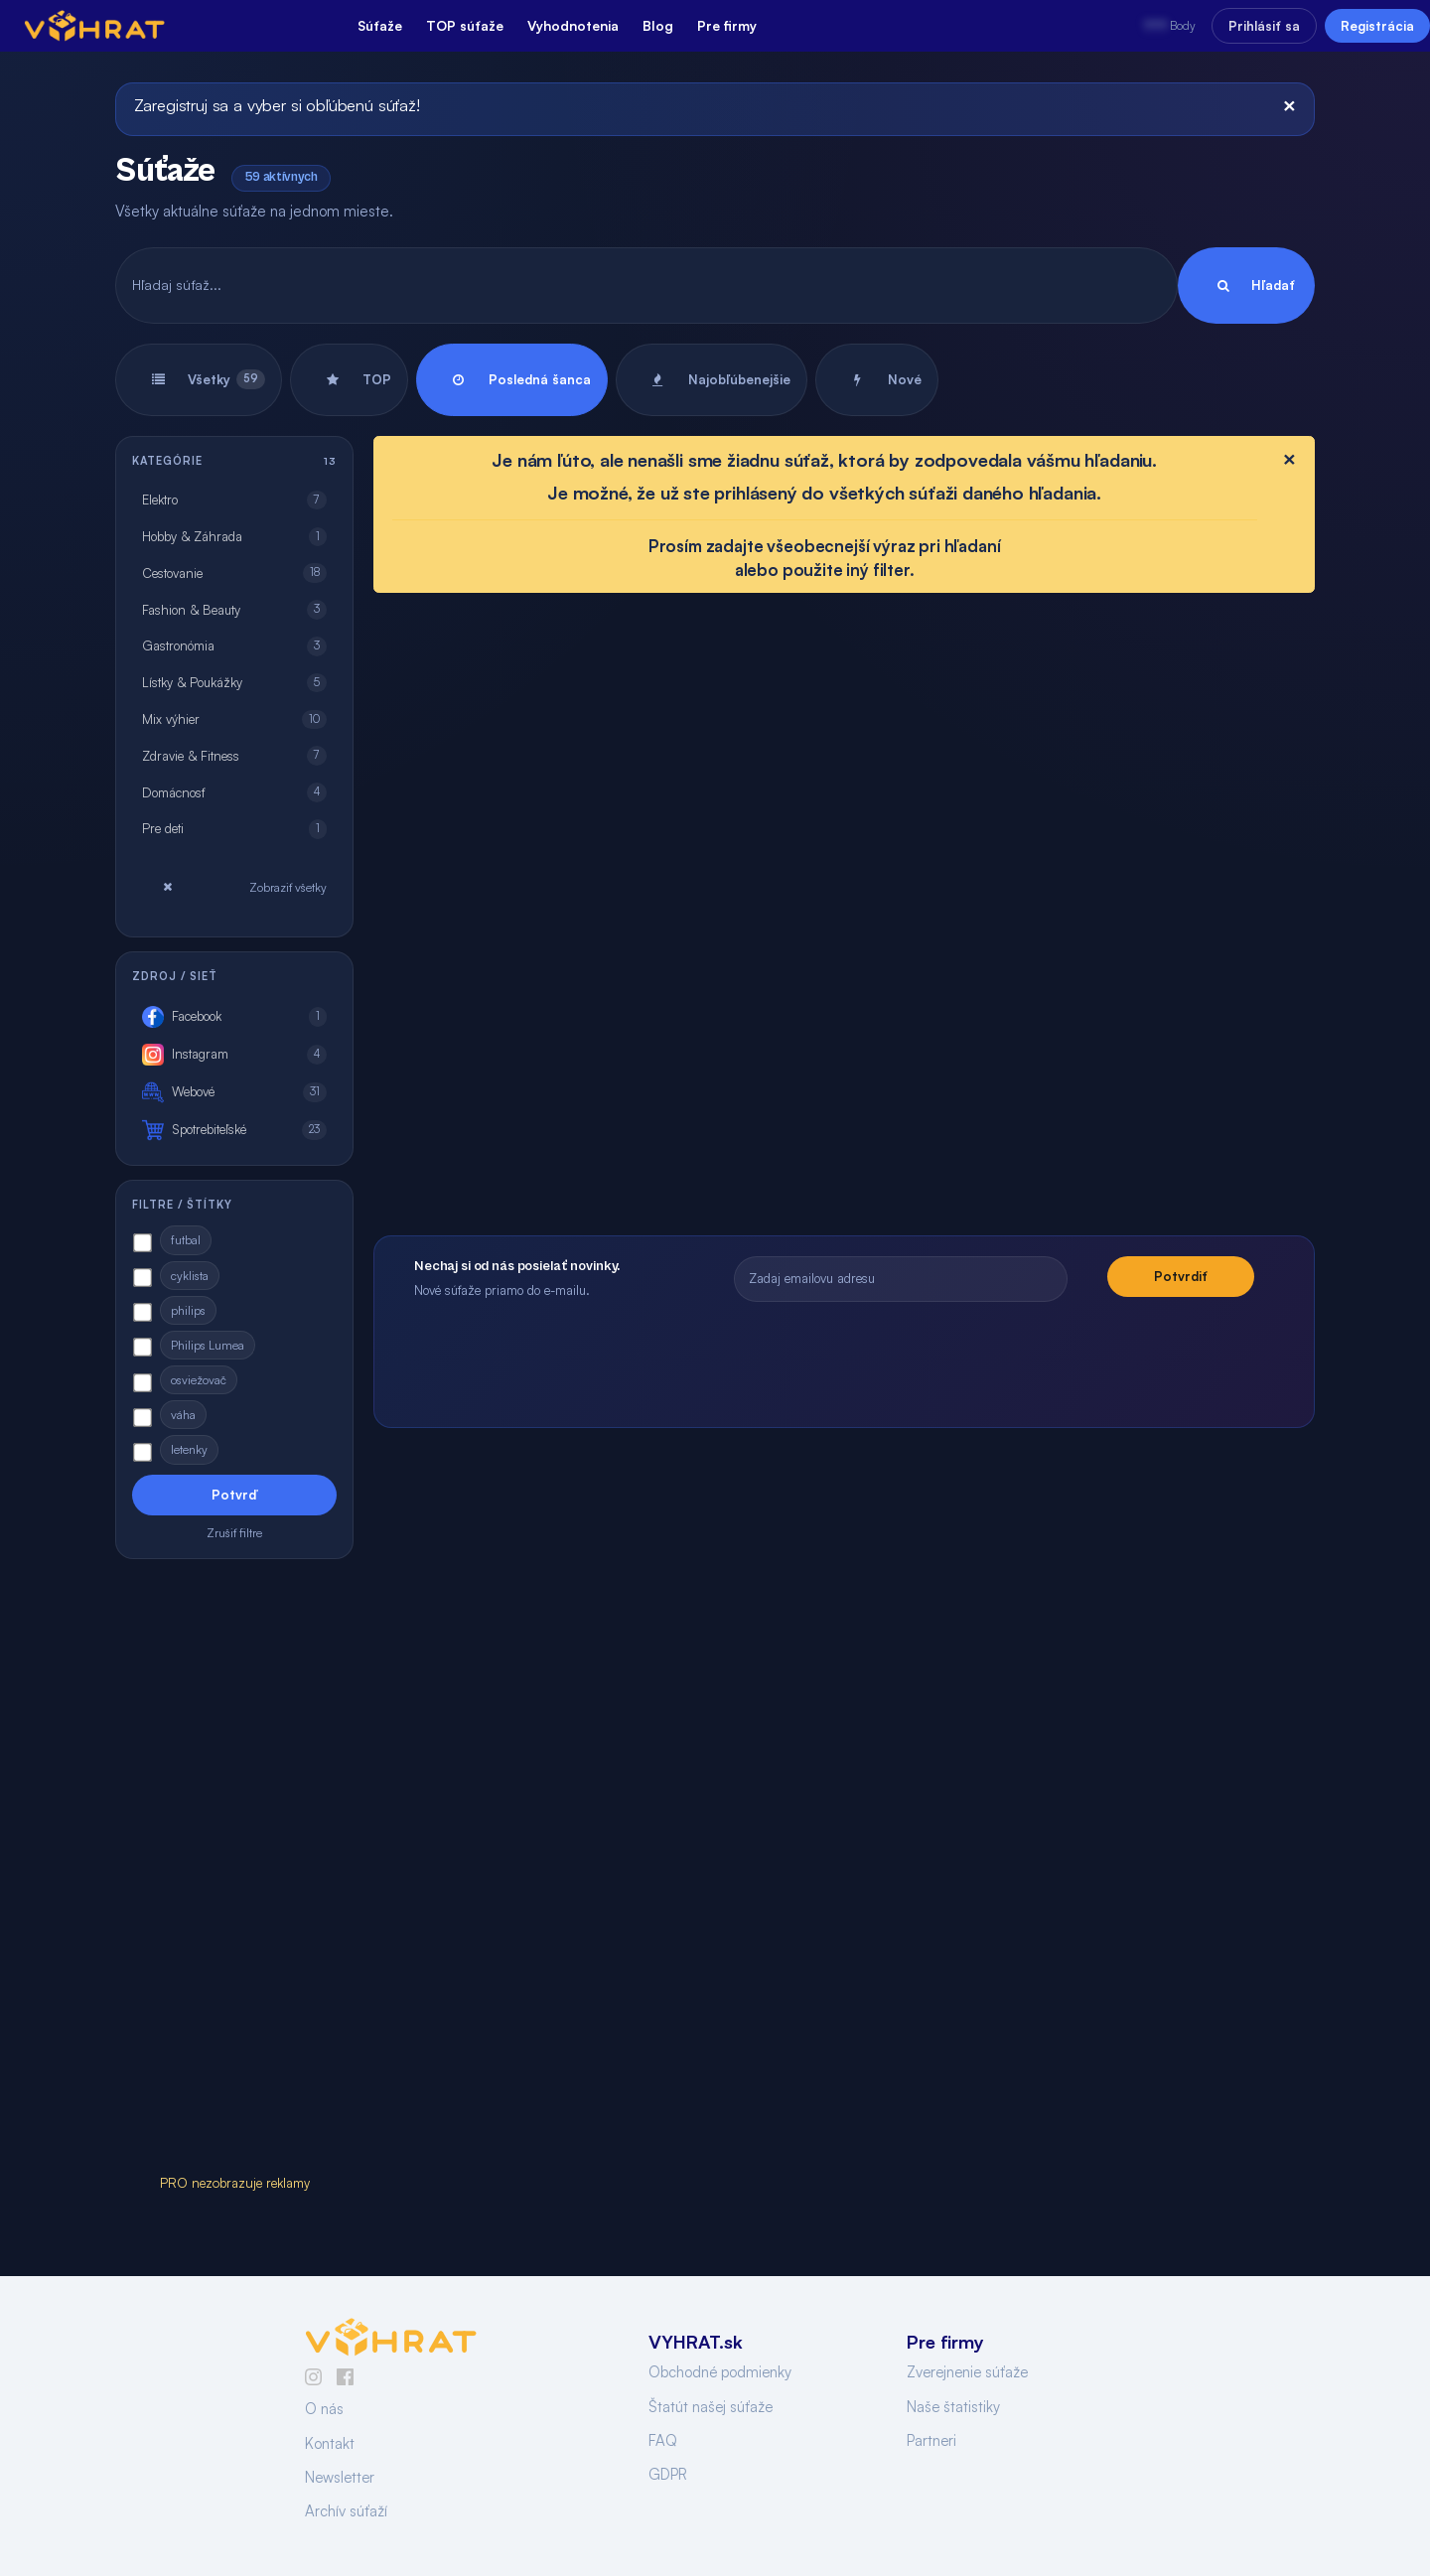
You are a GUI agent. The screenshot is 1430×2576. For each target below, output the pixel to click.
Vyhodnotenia (573, 25)
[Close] (1289, 104)
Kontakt (330, 2443)
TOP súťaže (464, 25)
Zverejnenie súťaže (967, 2371)
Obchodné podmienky (719, 2371)
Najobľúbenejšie (711, 380)
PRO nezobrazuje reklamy (235, 2183)
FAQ (662, 2440)
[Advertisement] (234, 1871)
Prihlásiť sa (1264, 26)
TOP (349, 380)
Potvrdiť (1181, 1276)
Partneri (931, 2440)
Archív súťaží (346, 2511)
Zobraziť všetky (234, 887)
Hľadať (1246, 285)
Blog (658, 25)
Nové (877, 380)
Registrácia (1377, 26)
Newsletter (339, 2477)
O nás (324, 2408)
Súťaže (380, 25)
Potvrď (234, 1495)
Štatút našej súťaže (710, 2406)
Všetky (198, 380)
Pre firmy (727, 25)
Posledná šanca (512, 380)
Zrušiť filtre (234, 1532)
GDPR (667, 2474)
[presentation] (994, 1354)
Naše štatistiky (953, 2406)
